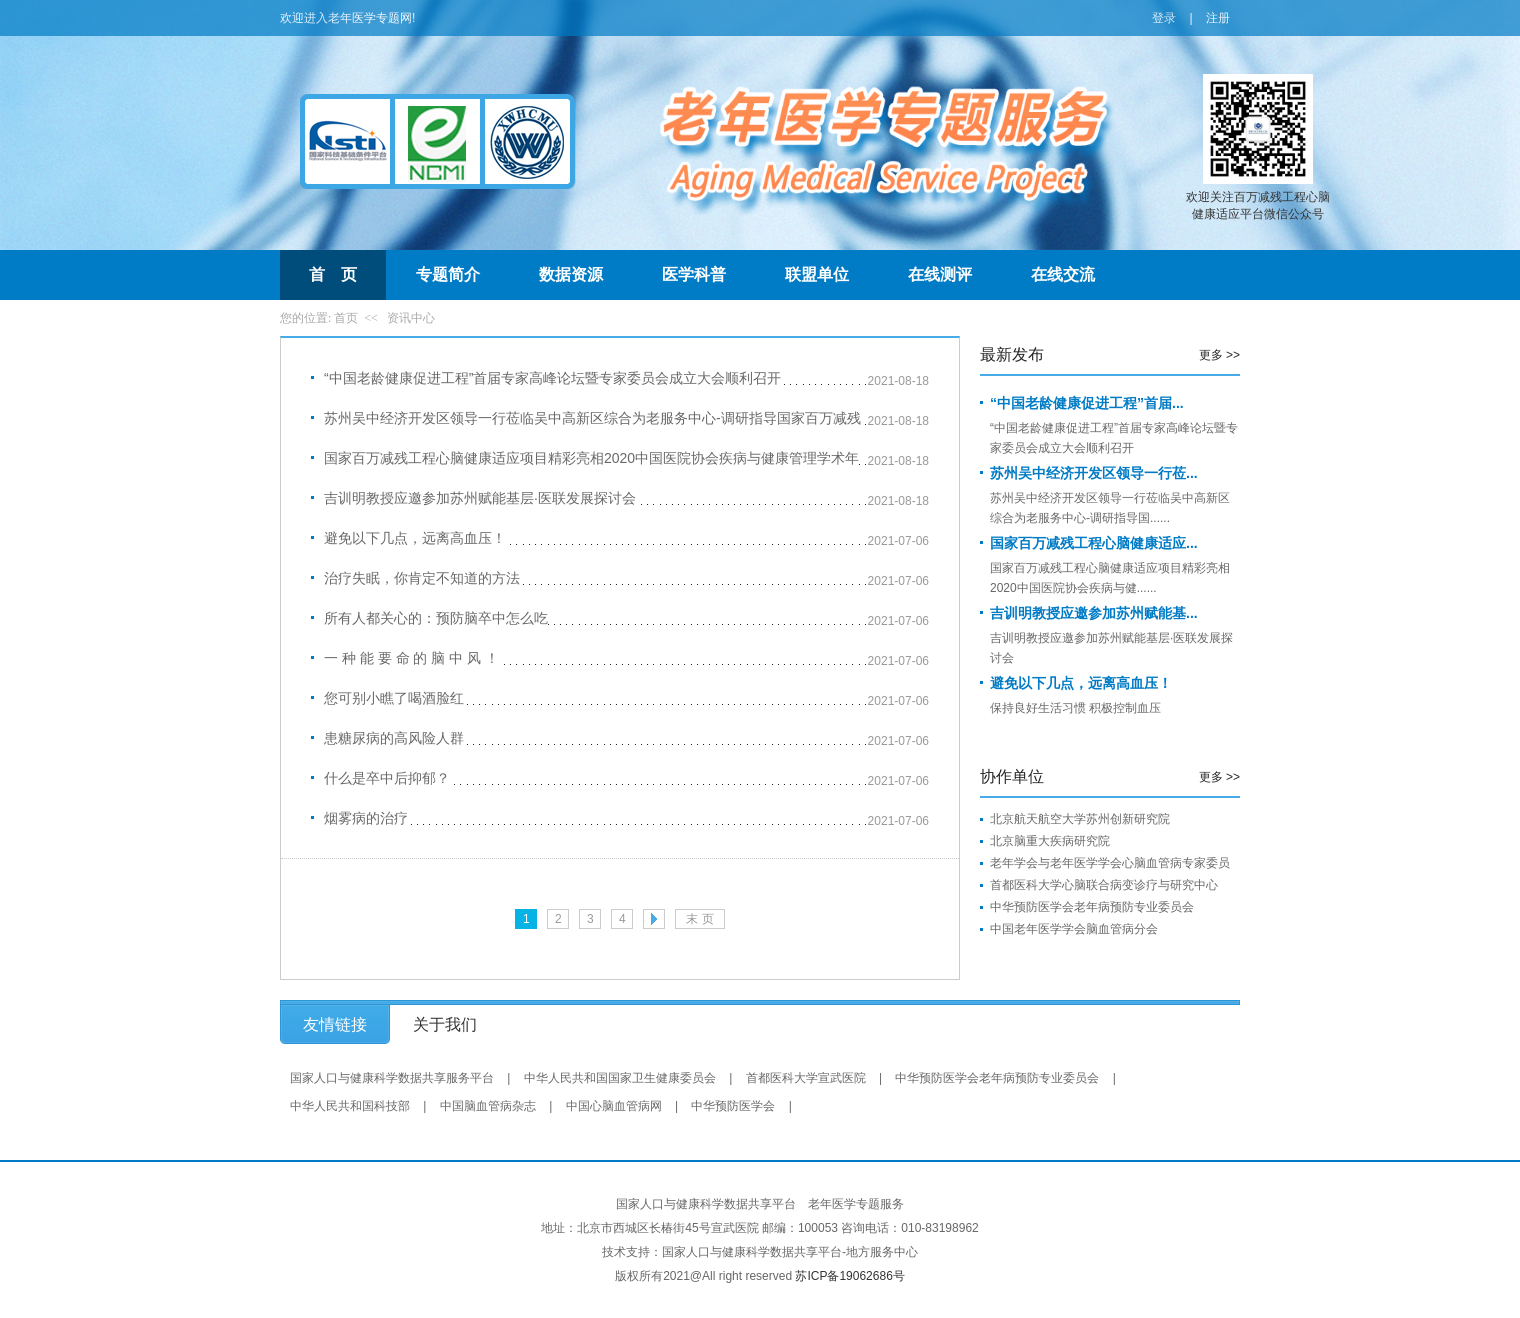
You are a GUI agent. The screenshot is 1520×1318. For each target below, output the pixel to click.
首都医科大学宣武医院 (806, 1078)
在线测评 (940, 274)
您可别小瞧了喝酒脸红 (394, 698)
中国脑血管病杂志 (488, 1106)
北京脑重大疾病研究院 (1050, 841)
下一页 (654, 919)
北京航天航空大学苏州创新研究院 (1080, 819)
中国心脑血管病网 (614, 1106)
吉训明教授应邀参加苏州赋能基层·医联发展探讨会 (480, 498)
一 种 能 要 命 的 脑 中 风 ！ (411, 658)
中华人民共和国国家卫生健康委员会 (620, 1078)
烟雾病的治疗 (366, 818)
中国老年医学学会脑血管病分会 (1074, 929)
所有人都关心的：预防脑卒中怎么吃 (436, 618)
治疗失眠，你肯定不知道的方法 (422, 578)
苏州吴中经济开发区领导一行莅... (1094, 473)
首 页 (333, 274)
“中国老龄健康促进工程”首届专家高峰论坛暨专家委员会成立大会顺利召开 (552, 378)
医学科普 (694, 274)
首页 (346, 318)
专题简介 (448, 274)
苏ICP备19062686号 (849, 1276)
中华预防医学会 (733, 1106)
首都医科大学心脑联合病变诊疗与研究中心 (1104, 885)
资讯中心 (411, 318)
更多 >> (1219, 355)
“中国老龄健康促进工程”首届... (1087, 403)
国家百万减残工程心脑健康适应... (1094, 543)
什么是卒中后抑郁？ (387, 778)
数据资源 (571, 274)
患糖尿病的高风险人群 (394, 738)
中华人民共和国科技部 (350, 1106)
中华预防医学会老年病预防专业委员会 (1092, 907)
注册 (1218, 18)
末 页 (699, 919)
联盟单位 (817, 274)
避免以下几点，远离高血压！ (415, 538)
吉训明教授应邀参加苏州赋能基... (1094, 613)
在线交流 (1063, 274)
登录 (1164, 18)
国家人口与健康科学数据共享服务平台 (392, 1078)
